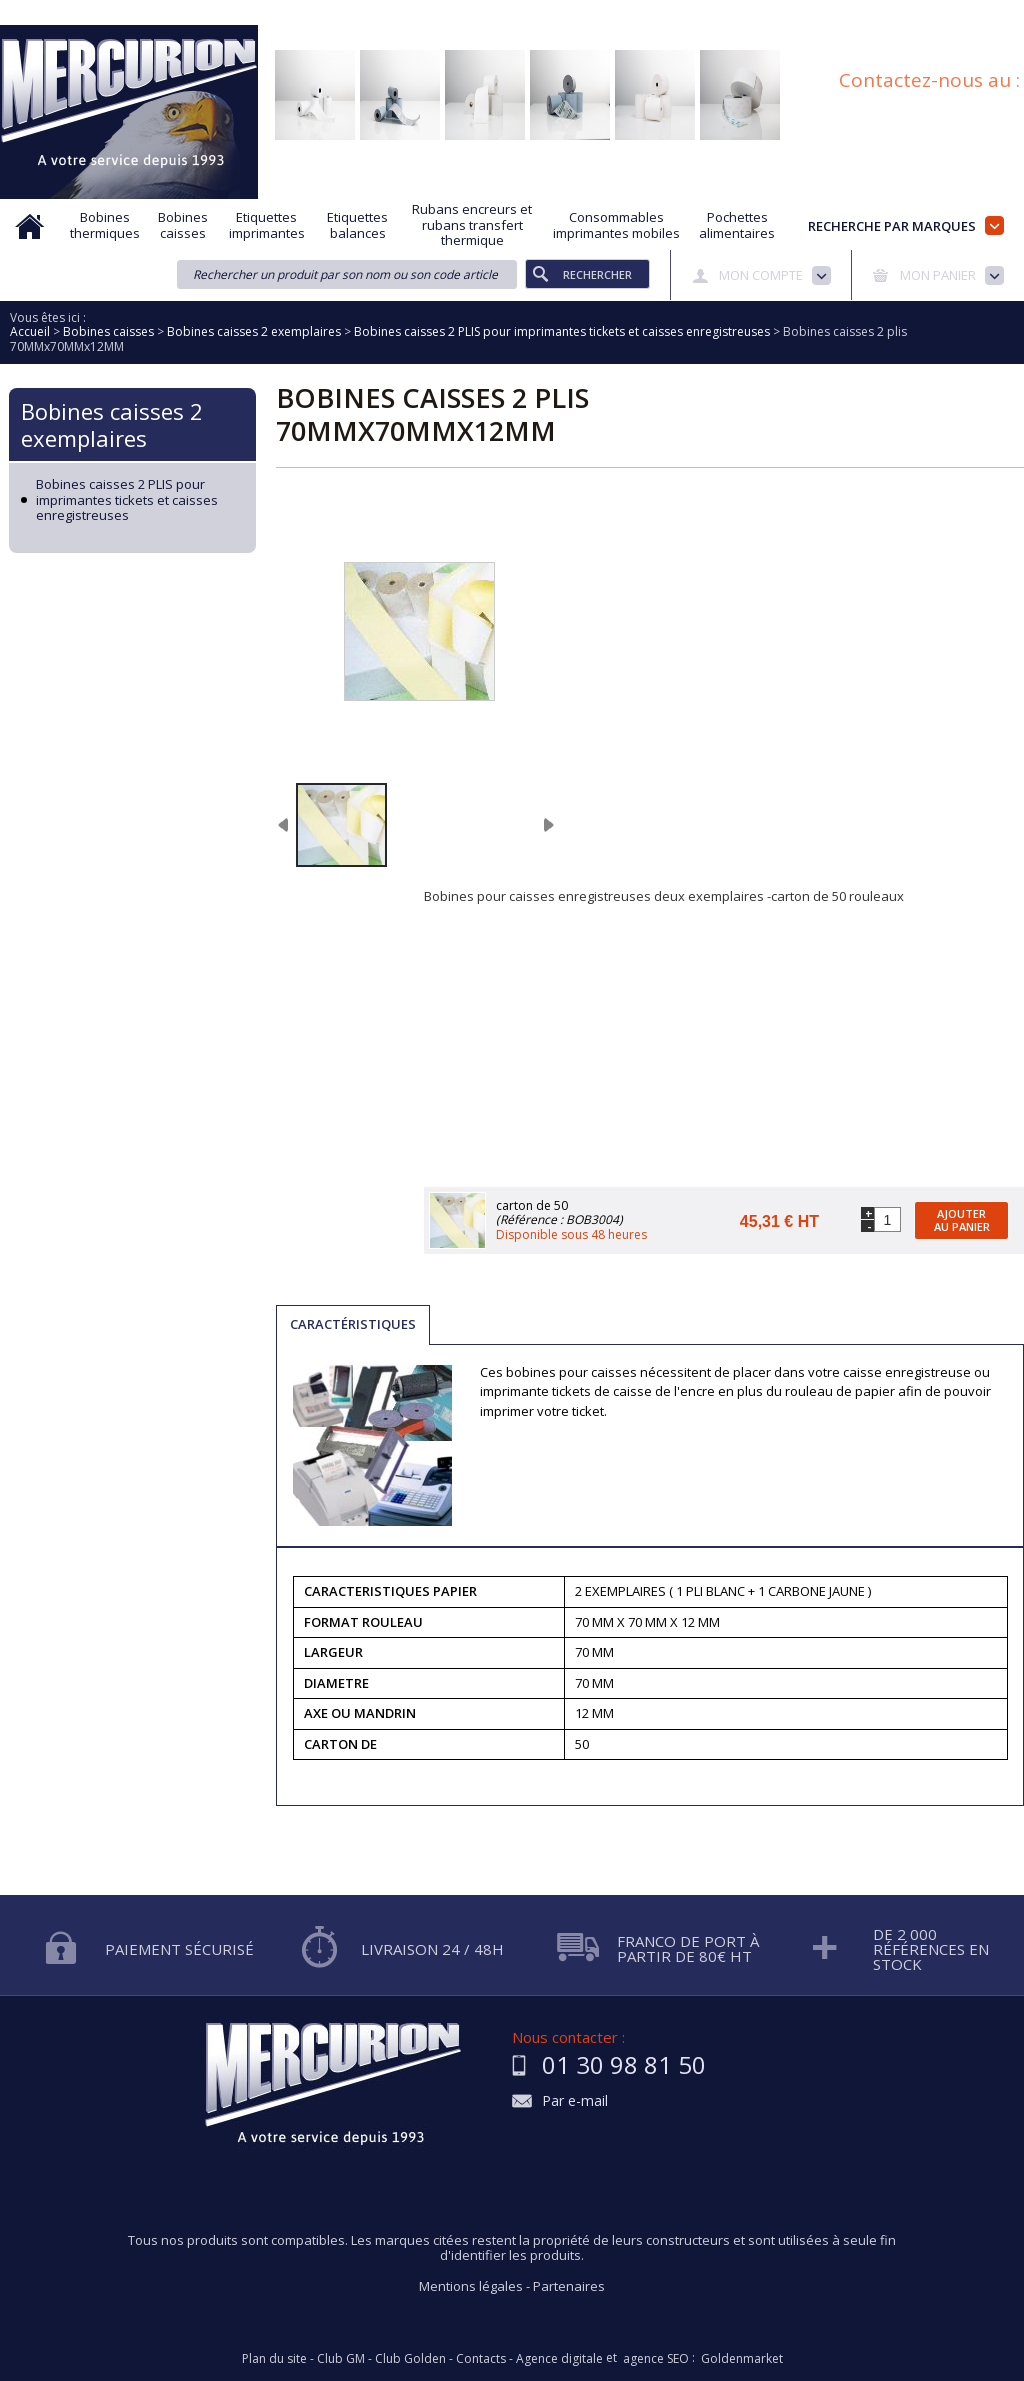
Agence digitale (559, 2359)
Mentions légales (471, 2286)
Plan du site (991, 13)
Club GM (341, 2359)
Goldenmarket (742, 2359)
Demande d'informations (436, 13)
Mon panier (938, 275)
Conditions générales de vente (788, 13)
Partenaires (569, 2286)
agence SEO (656, 2359)
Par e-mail (575, 2101)
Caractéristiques (353, 1324)
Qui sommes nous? (144, 13)
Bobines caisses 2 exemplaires (112, 424)
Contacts (481, 2359)
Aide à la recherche (281, 13)
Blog (917, 13)
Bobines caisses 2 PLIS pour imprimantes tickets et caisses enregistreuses (127, 500)
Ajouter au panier (962, 1220)
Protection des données (605, 13)
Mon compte (761, 275)
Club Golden (410, 2359)
